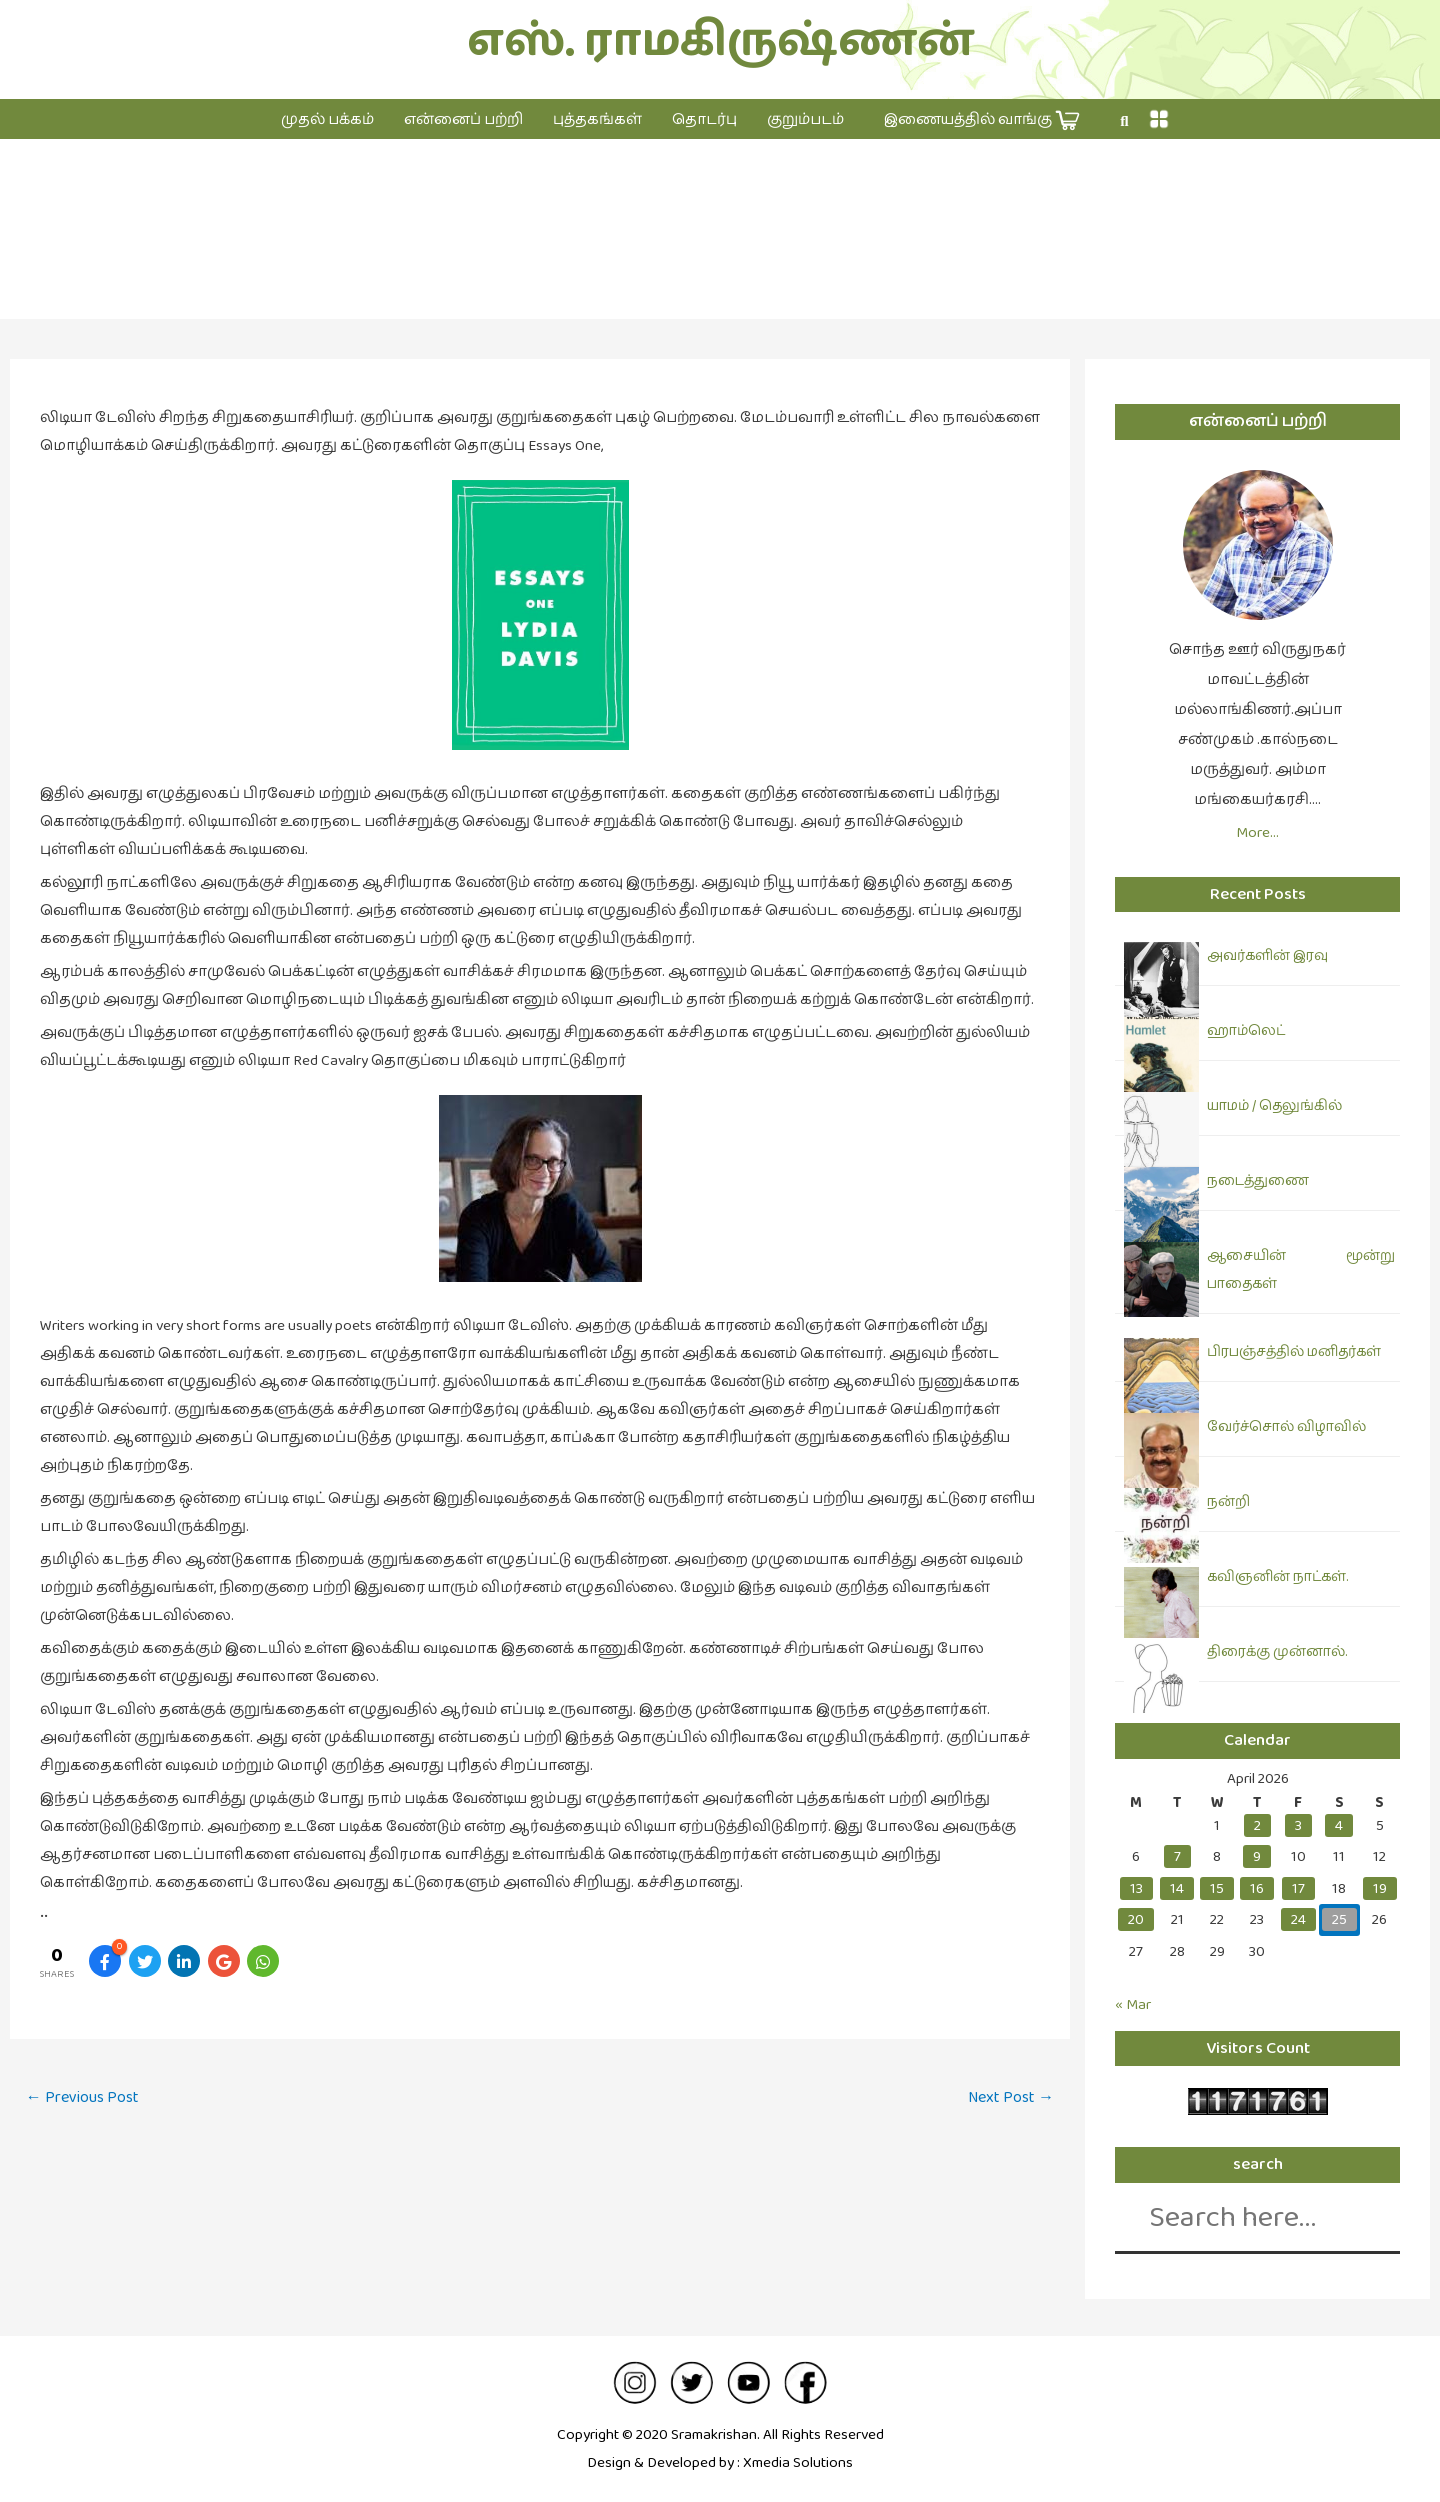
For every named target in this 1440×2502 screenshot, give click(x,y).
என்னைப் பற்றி (463, 119)
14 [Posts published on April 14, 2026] (1177, 1888)
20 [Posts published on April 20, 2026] (1136, 1919)
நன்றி (1228, 1502)
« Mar (1133, 2004)
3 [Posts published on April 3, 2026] (1298, 1825)
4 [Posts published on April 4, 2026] (1339, 1825)
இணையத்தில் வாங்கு (982, 120)
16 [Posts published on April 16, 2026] (1257, 1888)
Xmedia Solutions (798, 2462)
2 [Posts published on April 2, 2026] (1257, 1825)
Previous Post (82, 2097)
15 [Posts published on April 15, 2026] (1217, 1888)
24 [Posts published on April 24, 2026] (1298, 1919)
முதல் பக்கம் (327, 119)
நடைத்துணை (1258, 1181)
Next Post (1011, 2097)
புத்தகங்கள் (597, 119)
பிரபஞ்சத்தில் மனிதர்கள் (1294, 1352)
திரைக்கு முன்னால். (1277, 1652)
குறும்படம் (805, 119)
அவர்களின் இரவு (1267, 956)
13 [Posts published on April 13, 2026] (1136, 1888)
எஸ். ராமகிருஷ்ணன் (720, 41)
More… (1257, 832)
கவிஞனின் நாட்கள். (1277, 1577)
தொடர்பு (704, 119)
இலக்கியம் (720, 249)
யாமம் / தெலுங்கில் (1274, 1106)
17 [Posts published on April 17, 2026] (1298, 1888)
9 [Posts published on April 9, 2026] (1257, 1856)
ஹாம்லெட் (1246, 1031)
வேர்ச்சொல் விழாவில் (1286, 1427)
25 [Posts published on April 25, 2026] (1339, 1919)
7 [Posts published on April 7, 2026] (1177, 1856)
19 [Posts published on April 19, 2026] (1380, 1888)
